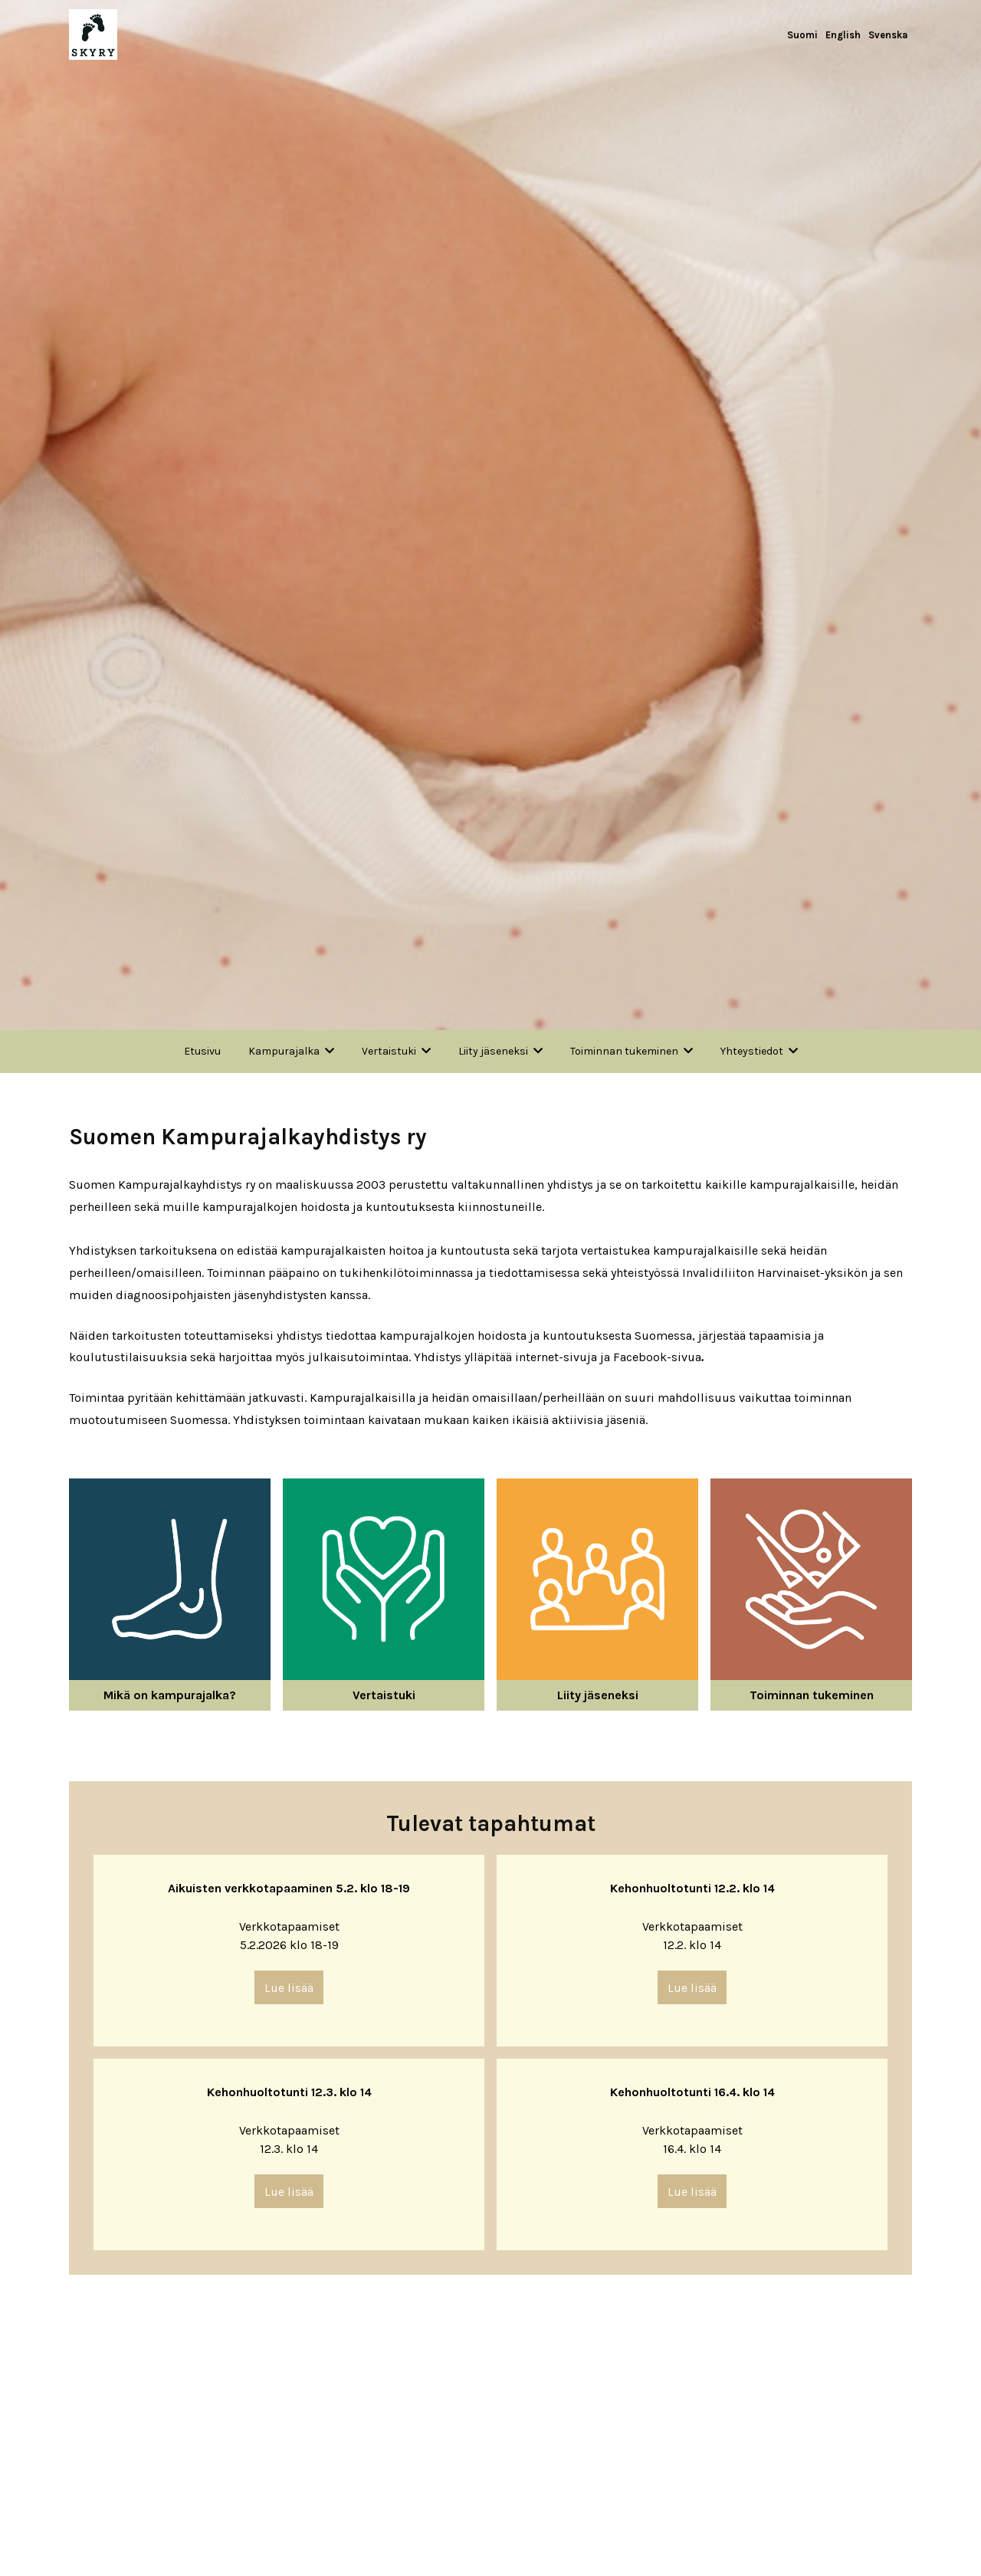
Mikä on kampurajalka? (169, 1695)
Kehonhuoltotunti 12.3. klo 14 (289, 2092)
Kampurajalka (284, 1051)
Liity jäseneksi (493, 1051)
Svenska (888, 35)
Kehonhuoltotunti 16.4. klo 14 (692, 2092)
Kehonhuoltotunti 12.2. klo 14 (692, 1888)
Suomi (802, 35)
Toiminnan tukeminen (624, 1051)
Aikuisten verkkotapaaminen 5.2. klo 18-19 (289, 1888)
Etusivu (202, 1051)
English (843, 35)
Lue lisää (288, 1987)
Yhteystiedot (751, 1051)
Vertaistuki (389, 1051)
